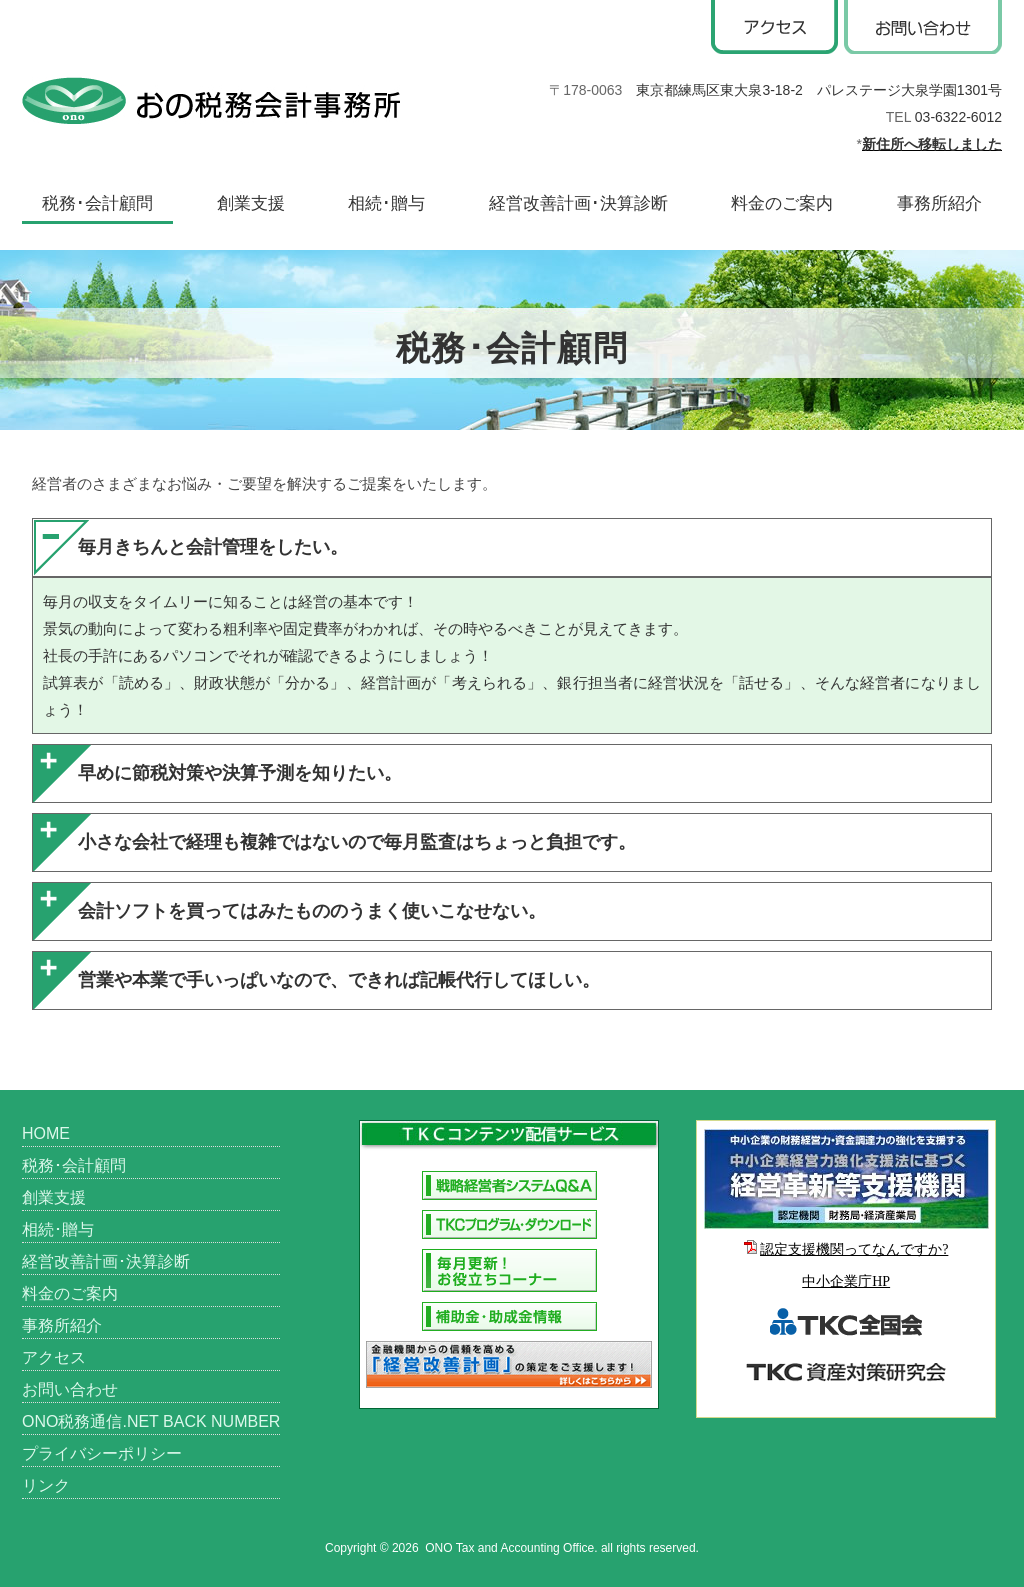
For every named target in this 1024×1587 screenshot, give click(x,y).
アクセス (54, 1357)
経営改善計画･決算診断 (578, 203)
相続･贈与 (386, 203)
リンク (46, 1485)
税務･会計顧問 (97, 203)
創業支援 (251, 203)
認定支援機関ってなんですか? (854, 1249)
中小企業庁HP (846, 1281)
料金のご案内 (782, 203)
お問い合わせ (70, 1389)
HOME (46, 1133)
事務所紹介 (939, 203)
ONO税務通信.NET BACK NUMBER (151, 1421)
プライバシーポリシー (102, 1453)
